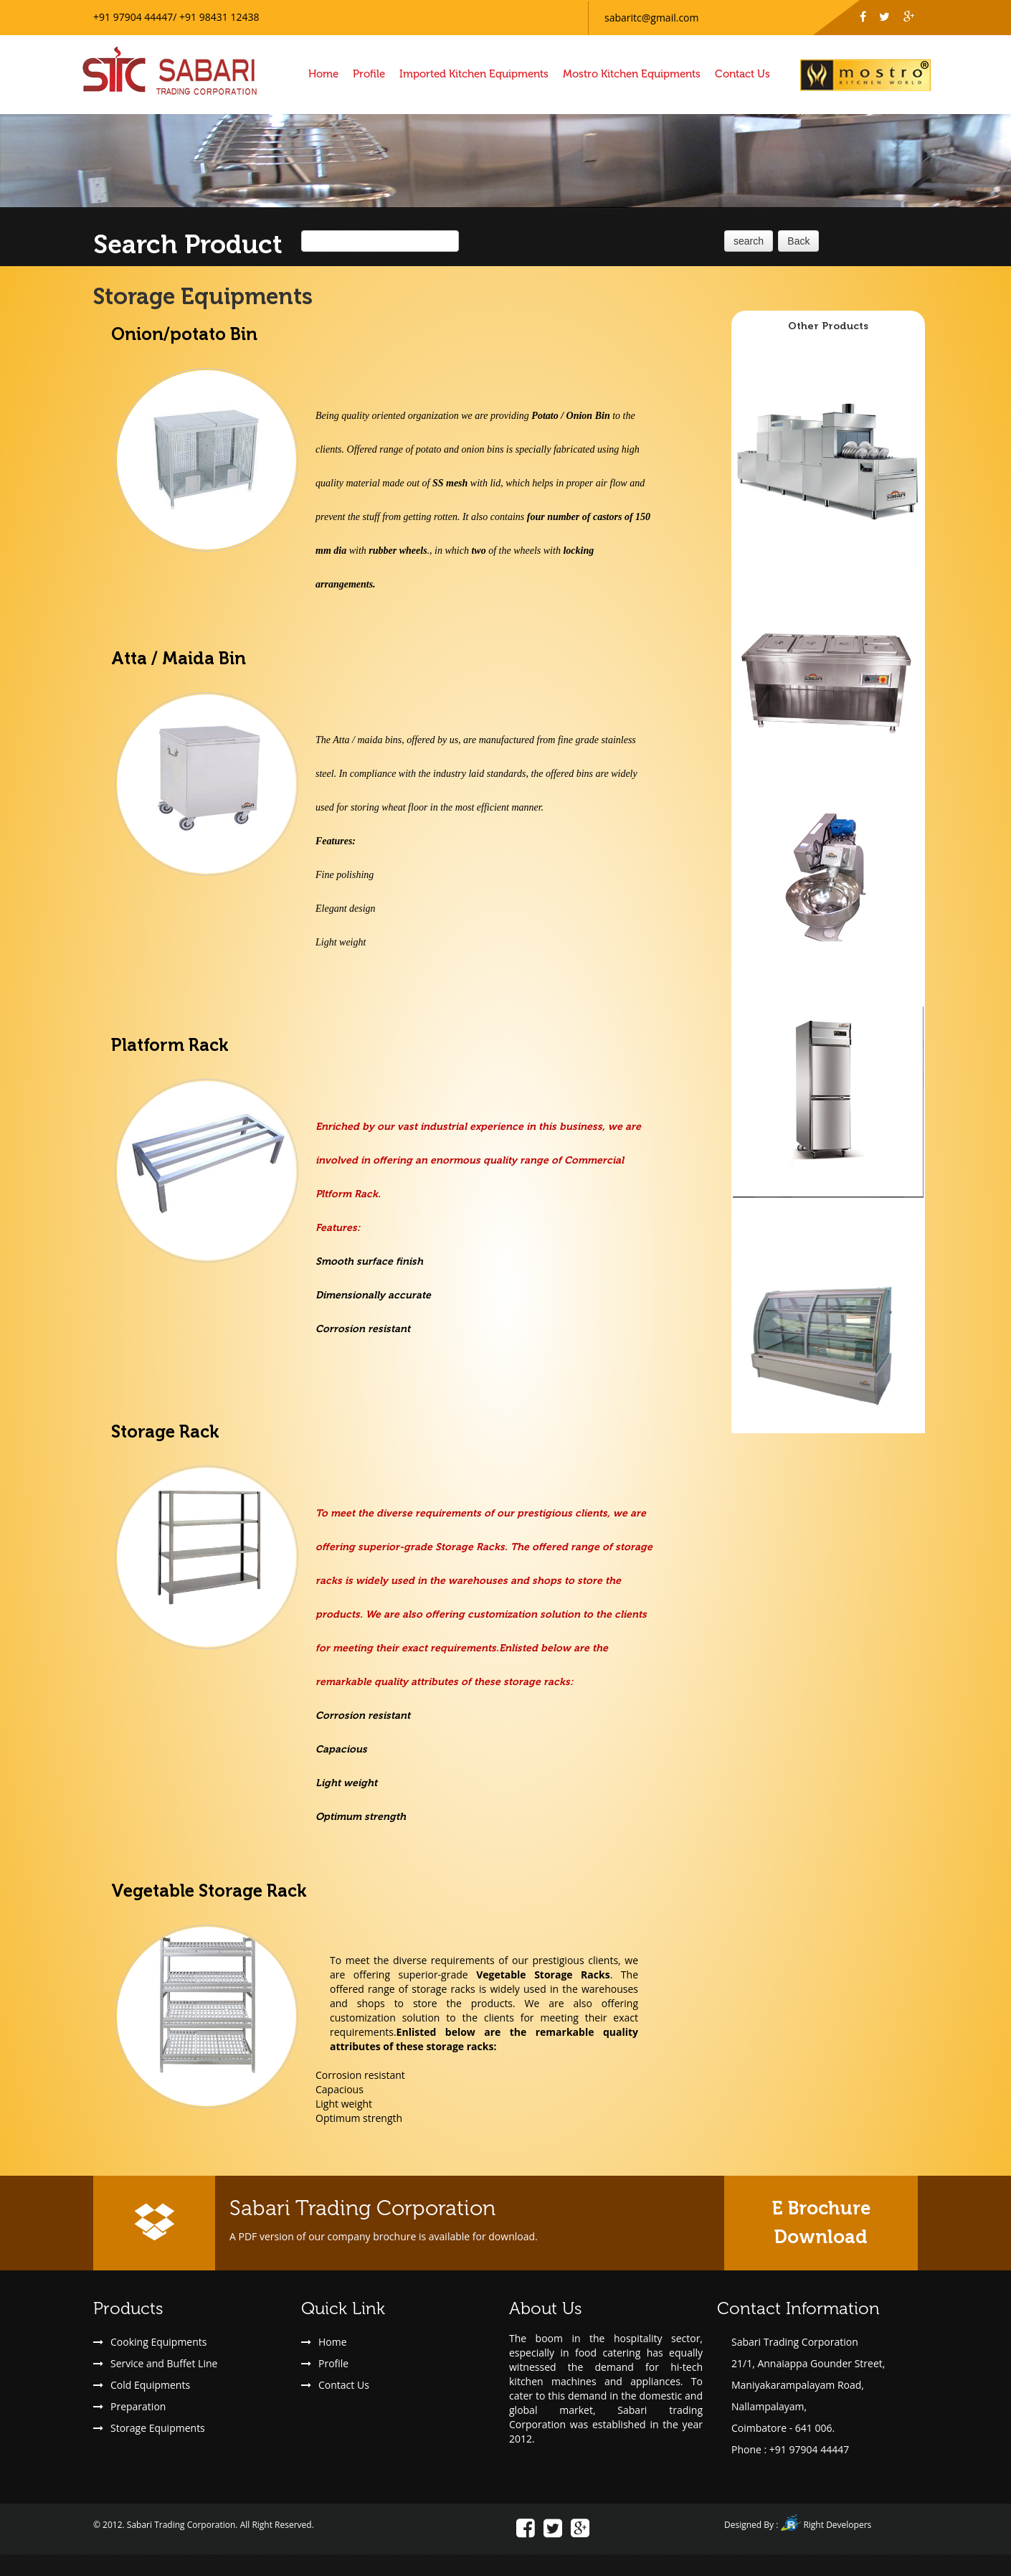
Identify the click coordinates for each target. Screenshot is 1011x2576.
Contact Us (742, 73)
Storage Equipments (157, 2428)
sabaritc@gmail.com (651, 17)
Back (798, 241)
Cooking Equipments (158, 2342)
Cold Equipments (150, 2385)
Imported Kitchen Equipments (474, 73)
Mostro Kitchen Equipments (632, 73)
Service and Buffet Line (163, 2363)
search (749, 241)
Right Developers (837, 2525)
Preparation (138, 2406)
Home (323, 73)
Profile (369, 73)
